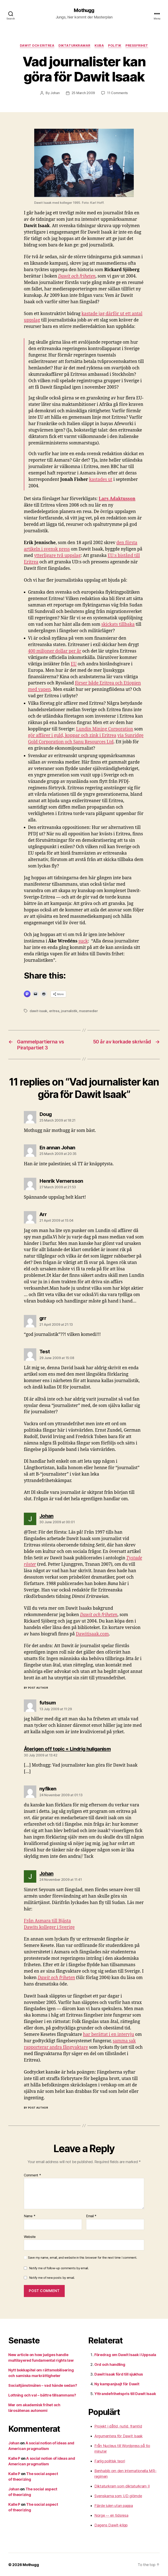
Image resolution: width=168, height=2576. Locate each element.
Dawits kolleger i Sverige (49, 1927)
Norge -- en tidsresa (111, 2515)
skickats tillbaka (118, 624)
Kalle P (14, 2458)
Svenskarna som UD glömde (118, 2495)
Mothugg (84, 10)
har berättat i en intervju (108, 2034)
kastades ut (100, 479)
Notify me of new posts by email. (52, 2277)
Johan (55, 93)
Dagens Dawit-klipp (111, 2525)
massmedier (88, 1011)
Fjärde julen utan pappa (113, 2505)
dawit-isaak (38, 1011)
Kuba (99, 45)
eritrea (54, 1011)
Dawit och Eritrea (37, 45)
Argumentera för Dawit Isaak (118, 2435)
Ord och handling (109, 2364)
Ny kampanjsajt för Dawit (116, 2383)
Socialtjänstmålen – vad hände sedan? (42, 2385)
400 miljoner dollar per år (54, 651)
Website (30, 2236)
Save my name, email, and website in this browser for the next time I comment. (82, 2257)
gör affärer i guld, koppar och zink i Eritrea (72, 735)
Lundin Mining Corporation (104, 729)
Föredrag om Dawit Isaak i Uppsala (125, 2354)
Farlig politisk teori (109, 2460)
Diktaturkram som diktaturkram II (122, 2486)
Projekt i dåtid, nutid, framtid (118, 2426)
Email (91, 2216)
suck (83, 941)
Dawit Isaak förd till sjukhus (118, 2374)
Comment (32, 2175)
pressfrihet (137, 45)
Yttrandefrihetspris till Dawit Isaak (125, 2393)
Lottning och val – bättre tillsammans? (42, 2395)
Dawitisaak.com (92, 1633)
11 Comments (117, 93)
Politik (115, 45)
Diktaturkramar (75, 45)
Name (29, 2216)
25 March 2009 (83, 93)
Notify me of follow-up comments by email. (59, 2268)
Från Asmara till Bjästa (47, 1920)
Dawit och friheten (56, 1977)
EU (74, 664)
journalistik (69, 1011)
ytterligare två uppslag (57, 555)
